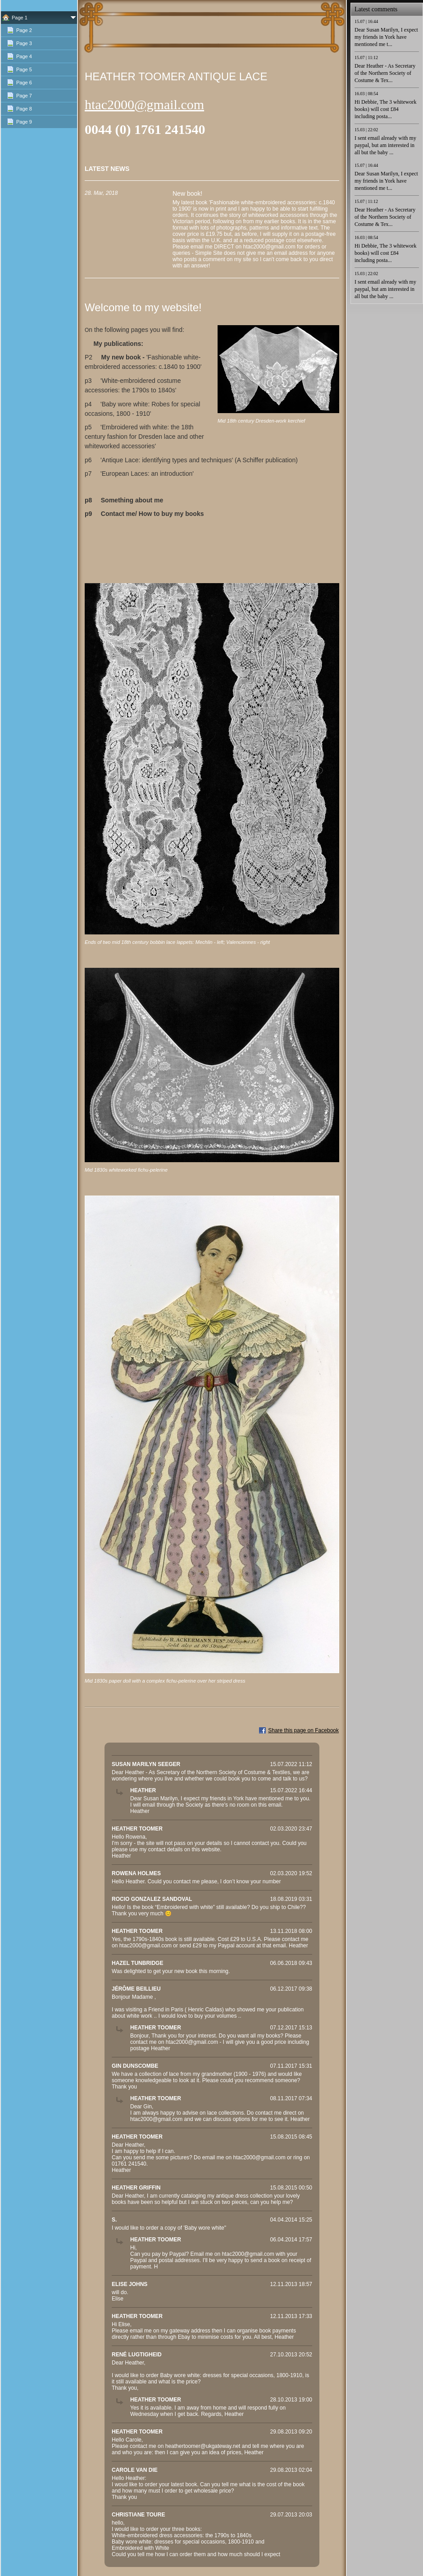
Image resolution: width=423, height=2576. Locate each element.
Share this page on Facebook (303, 1730)
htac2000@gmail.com (144, 104)
